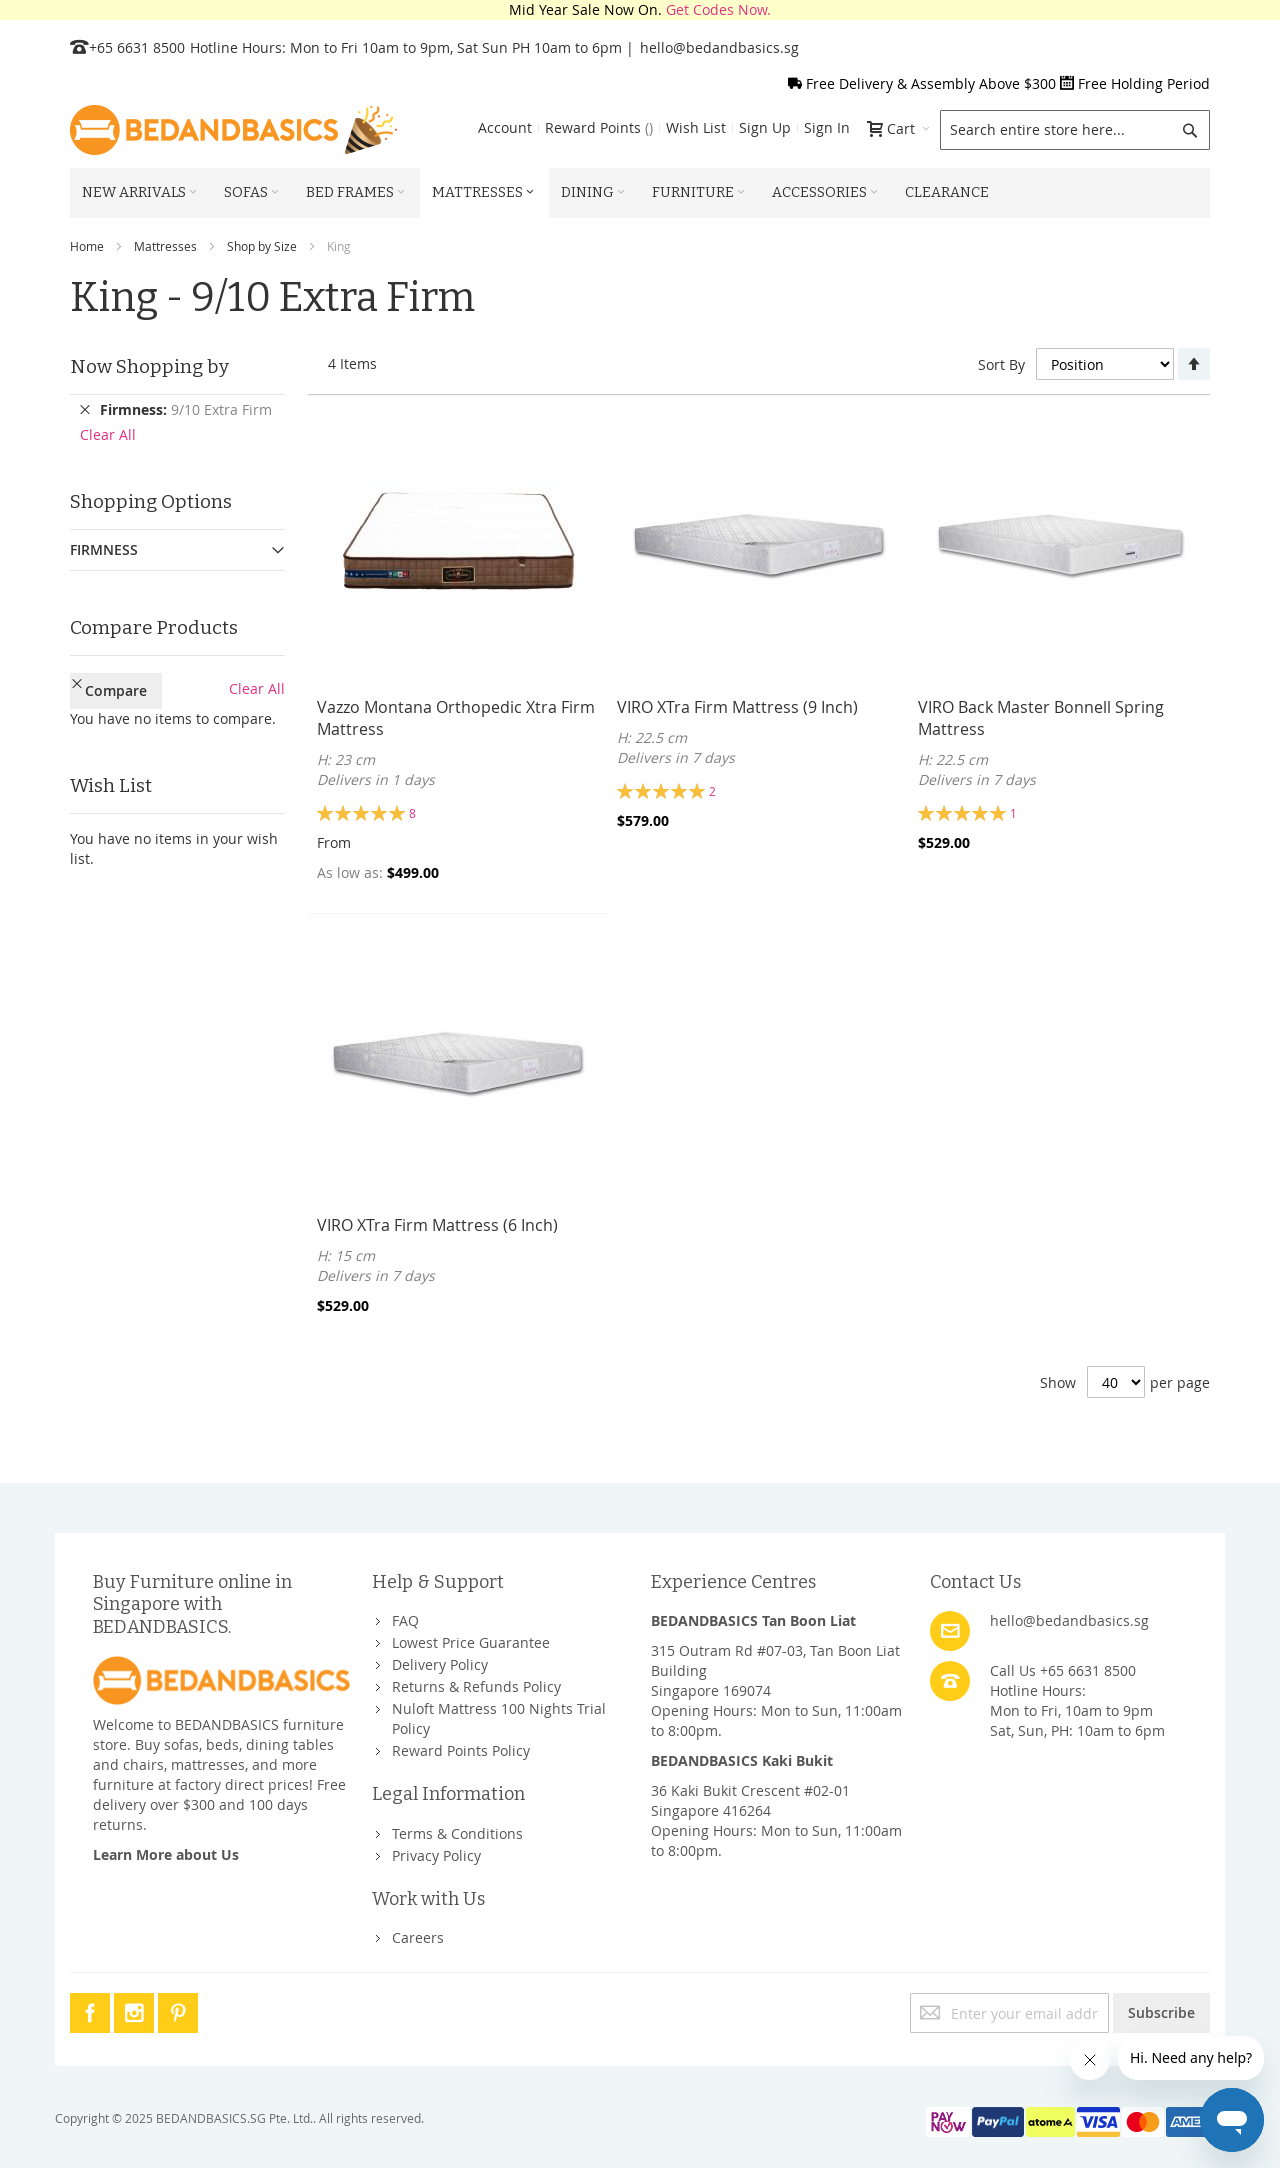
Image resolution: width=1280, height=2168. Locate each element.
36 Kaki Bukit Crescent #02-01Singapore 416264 (750, 1800)
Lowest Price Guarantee (471, 1642)
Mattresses (165, 246)
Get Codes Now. (718, 9)
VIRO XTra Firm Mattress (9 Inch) (737, 707)
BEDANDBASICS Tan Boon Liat (753, 1620)
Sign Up (765, 127)
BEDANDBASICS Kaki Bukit (742, 1760)
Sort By (1001, 364)
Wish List (696, 127)
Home (87, 246)
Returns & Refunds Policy (476, 1686)
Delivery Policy (440, 1664)
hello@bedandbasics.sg (719, 47)
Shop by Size (262, 246)
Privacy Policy (436, 1855)
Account (505, 127)
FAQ (405, 1620)
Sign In (827, 127)
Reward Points (599, 127)
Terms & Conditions (457, 1833)
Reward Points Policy (461, 1750)
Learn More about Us (166, 1854)
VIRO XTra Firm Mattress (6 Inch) (437, 1225)
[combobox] (1075, 130)
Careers (418, 1937)
